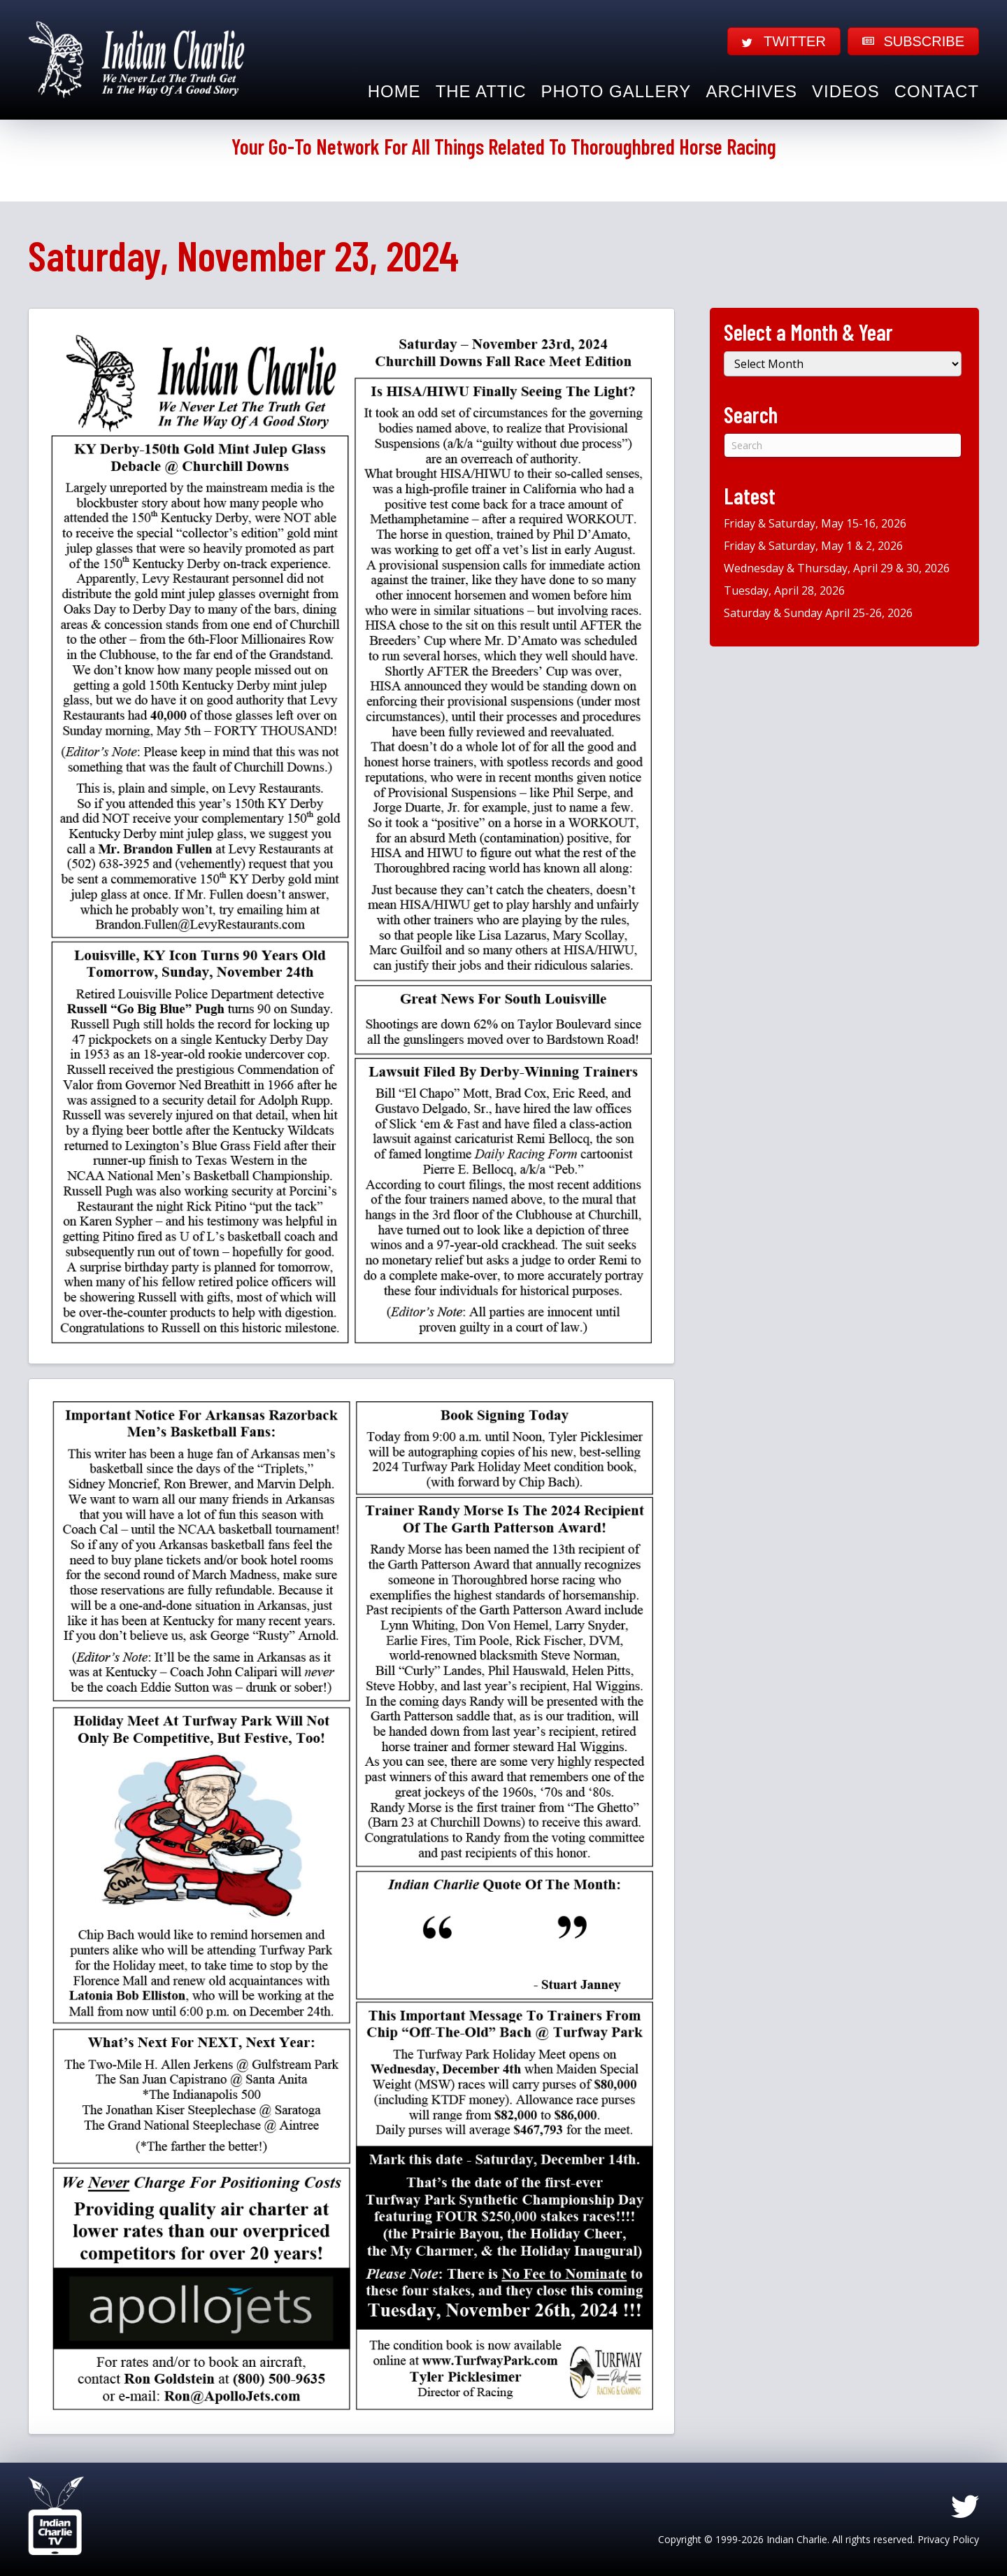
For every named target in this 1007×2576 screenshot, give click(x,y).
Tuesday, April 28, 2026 (784, 590)
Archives (751, 91)
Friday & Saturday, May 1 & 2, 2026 (813, 545)
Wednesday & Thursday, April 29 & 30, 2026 (837, 568)
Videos (846, 91)
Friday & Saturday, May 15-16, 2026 (815, 523)
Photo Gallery (616, 91)
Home (394, 91)
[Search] (843, 445)
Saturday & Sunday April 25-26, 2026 (818, 613)
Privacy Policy (948, 2539)
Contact (936, 91)
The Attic (481, 91)
